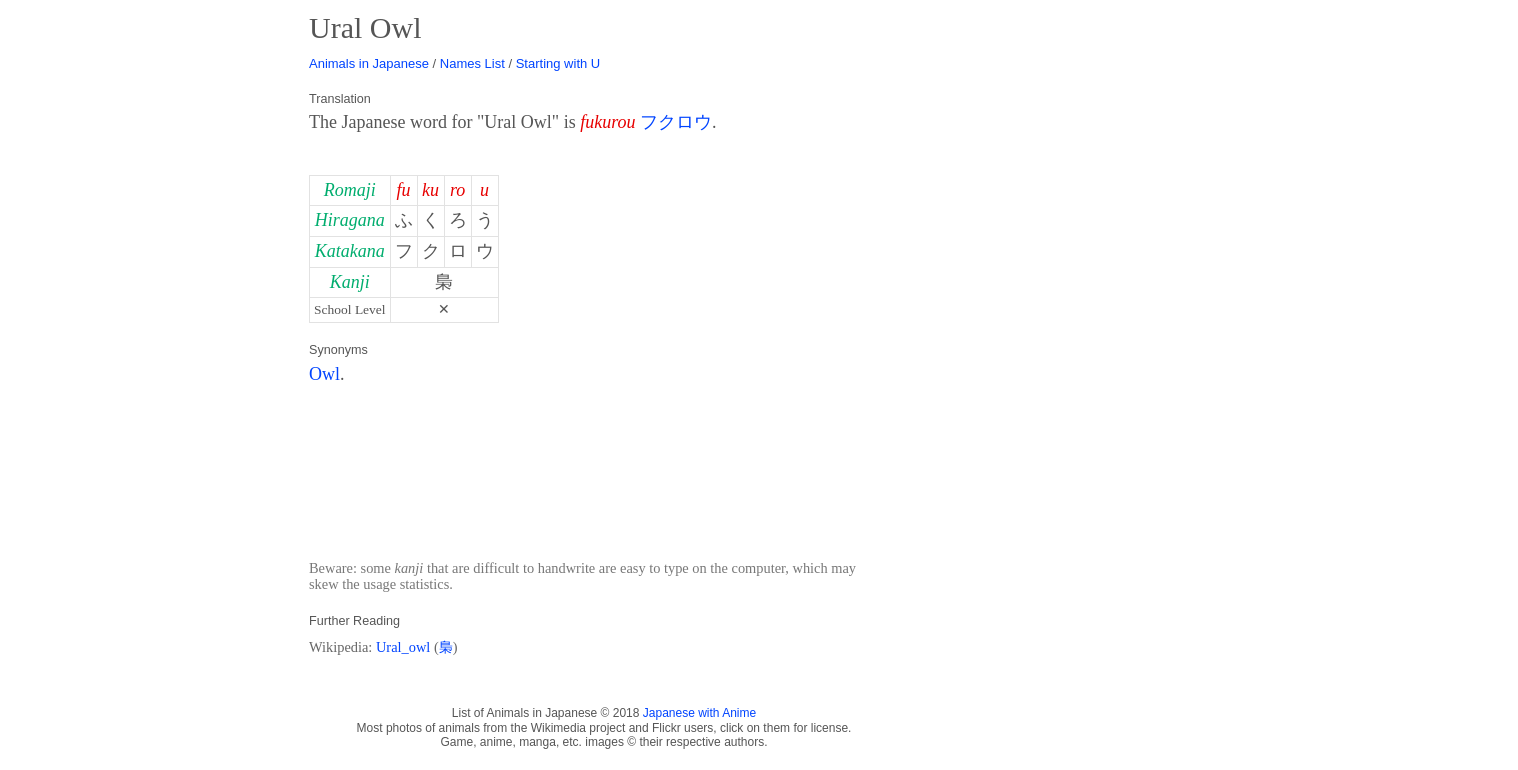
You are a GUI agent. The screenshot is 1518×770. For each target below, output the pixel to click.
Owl (324, 374)
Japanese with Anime (699, 713)
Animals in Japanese (369, 63)
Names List (472, 63)
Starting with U (558, 63)
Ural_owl (403, 647)
